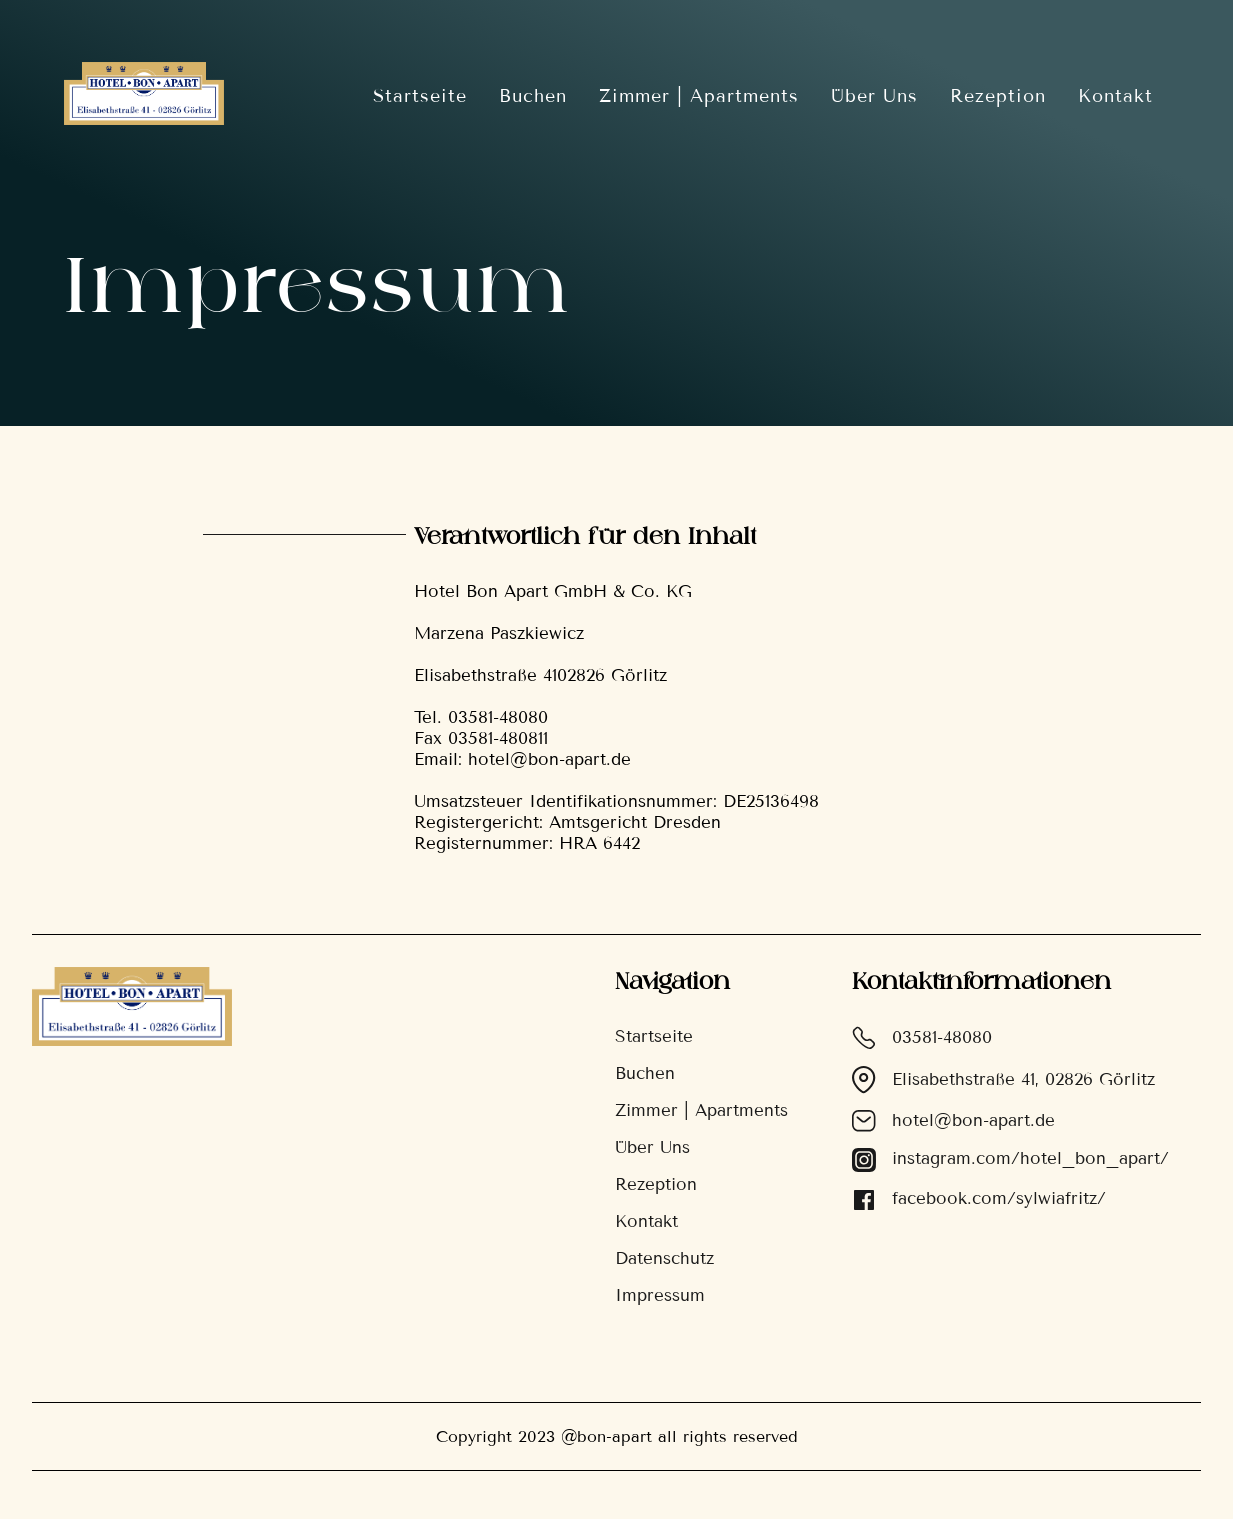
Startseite (420, 96)
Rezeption (998, 96)
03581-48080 (922, 1038)
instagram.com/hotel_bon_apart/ (1010, 1160)
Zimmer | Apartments (699, 96)
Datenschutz (664, 1258)
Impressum (660, 1295)
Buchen (533, 96)
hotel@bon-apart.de (953, 1121)
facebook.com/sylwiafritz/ (979, 1200)
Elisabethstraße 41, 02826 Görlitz (1003, 1080)
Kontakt (1115, 96)
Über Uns (874, 96)
